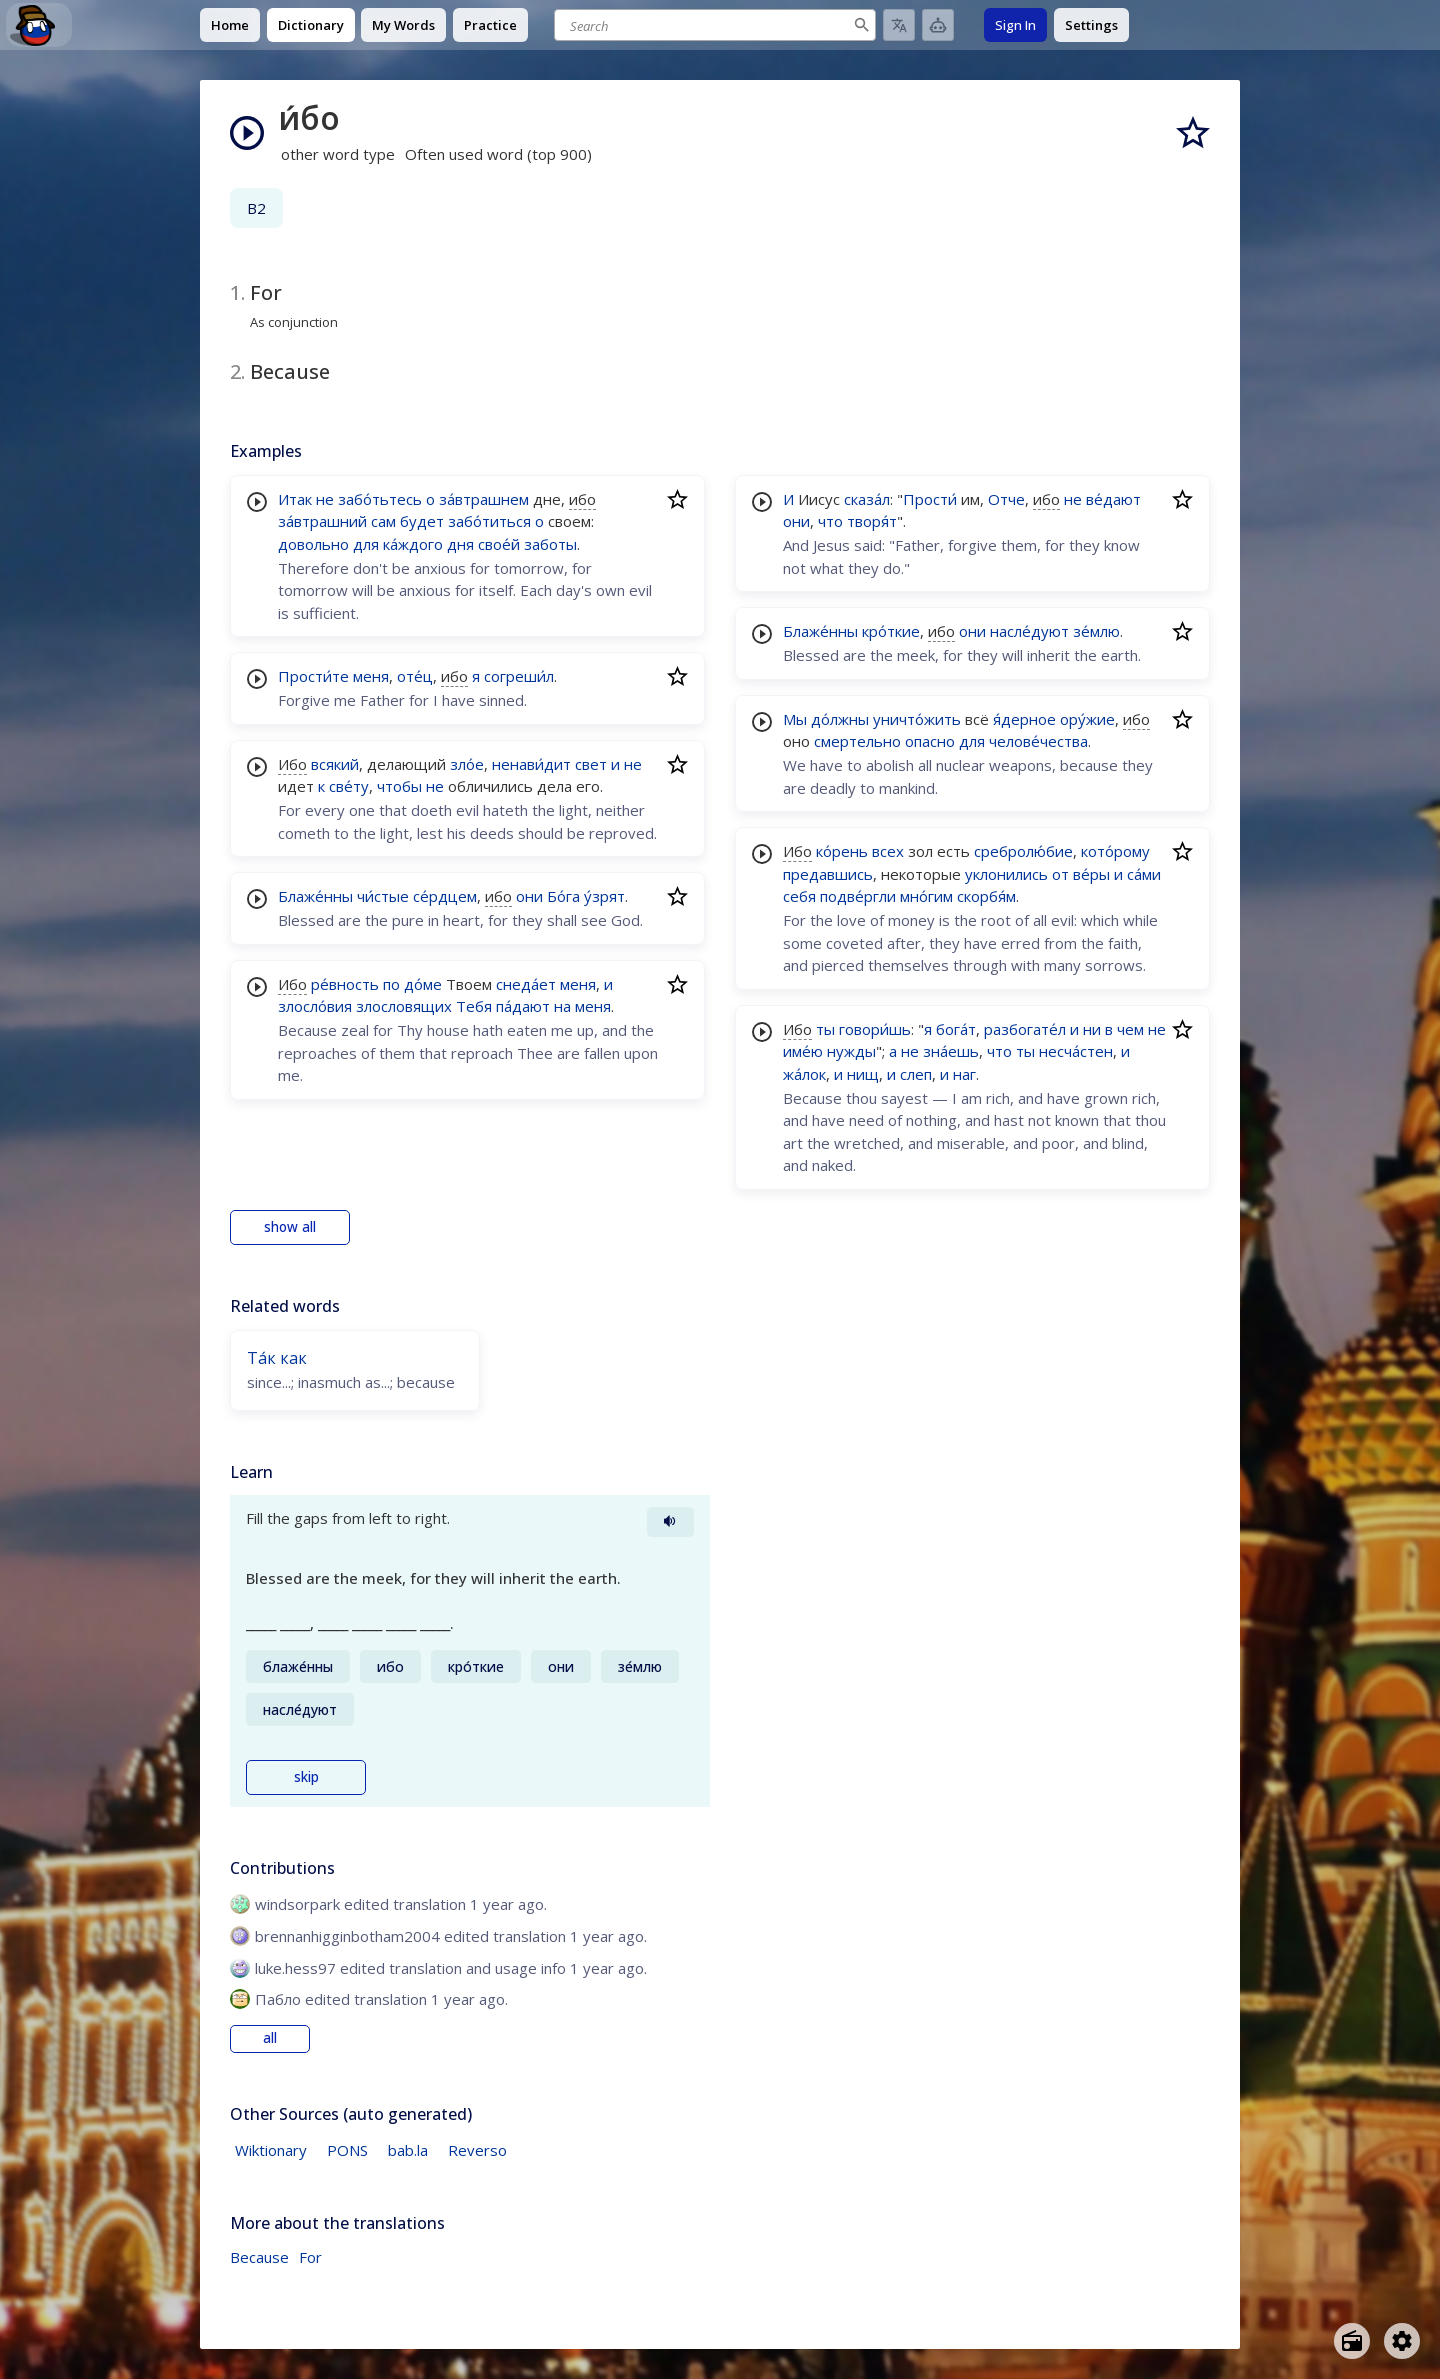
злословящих (404, 1006)
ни (1092, 1029)
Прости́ (930, 499)
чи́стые (383, 896)
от (1060, 874)
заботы (550, 544)
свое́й (499, 544)
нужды (851, 1051)
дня (460, 544)
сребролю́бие (1023, 851)
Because (259, 2257)
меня (371, 676)
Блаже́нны (315, 896)
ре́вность (345, 984)
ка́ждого (413, 544)
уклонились (1006, 874)
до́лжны (840, 719)
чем (1130, 1029)
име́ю (803, 1051)
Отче (1006, 499)
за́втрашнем (484, 499)
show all (290, 1227)
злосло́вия (315, 1006)
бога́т (956, 1029)
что (830, 521)
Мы (795, 719)
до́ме (423, 984)
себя (799, 896)
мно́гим (926, 896)
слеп (916, 1074)
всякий (335, 764)
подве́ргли (858, 896)
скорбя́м (986, 896)
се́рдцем (445, 896)
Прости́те (313, 676)
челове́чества (1038, 741)
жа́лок (804, 1074)
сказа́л (867, 499)
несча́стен (1076, 1051)
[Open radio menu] (1352, 2341)
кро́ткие (891, 631)
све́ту (349, 786)
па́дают (523, 1006)
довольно (313, 544)
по (391, 984)
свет (591, 764)
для (366, 544)
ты (825, 1029)
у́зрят (604, 896)
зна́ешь (951, 1051)
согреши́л (519, 676)
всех (888, 851)
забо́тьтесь (380, 499)
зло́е (467, 764)
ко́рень (842, 851)
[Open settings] (1402, 2341)
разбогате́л (1025, 1029)
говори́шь (875, 1029)
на (562, 1006)
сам (383, 521)
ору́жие (1087, 719)
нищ (863, 1074)
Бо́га (563, 896)
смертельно (857, 741)
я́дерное (1024, 719)
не (325, 499)
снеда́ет (526, 984)
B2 (256, 208)
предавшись (828, 874)
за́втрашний (322, 521)
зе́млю (1096, 631)
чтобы (399, 786)
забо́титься (489, 521)
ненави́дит (531, 764)
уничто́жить (917, 719)
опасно (930, 741)
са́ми (1144, 874)
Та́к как (277, 1358)
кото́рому (1115, 851)
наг (964, 1074)
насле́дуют (1029, 631)
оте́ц (415, 676)
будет (422, 521)
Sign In (1015, 25)
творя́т (872, 521)
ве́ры (1091, 874)
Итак (295, 499)
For (310, 2257)
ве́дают (1113, 499)
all (270, 2038)
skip (306, 1777)
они (529, 896)
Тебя (474, 1006)
